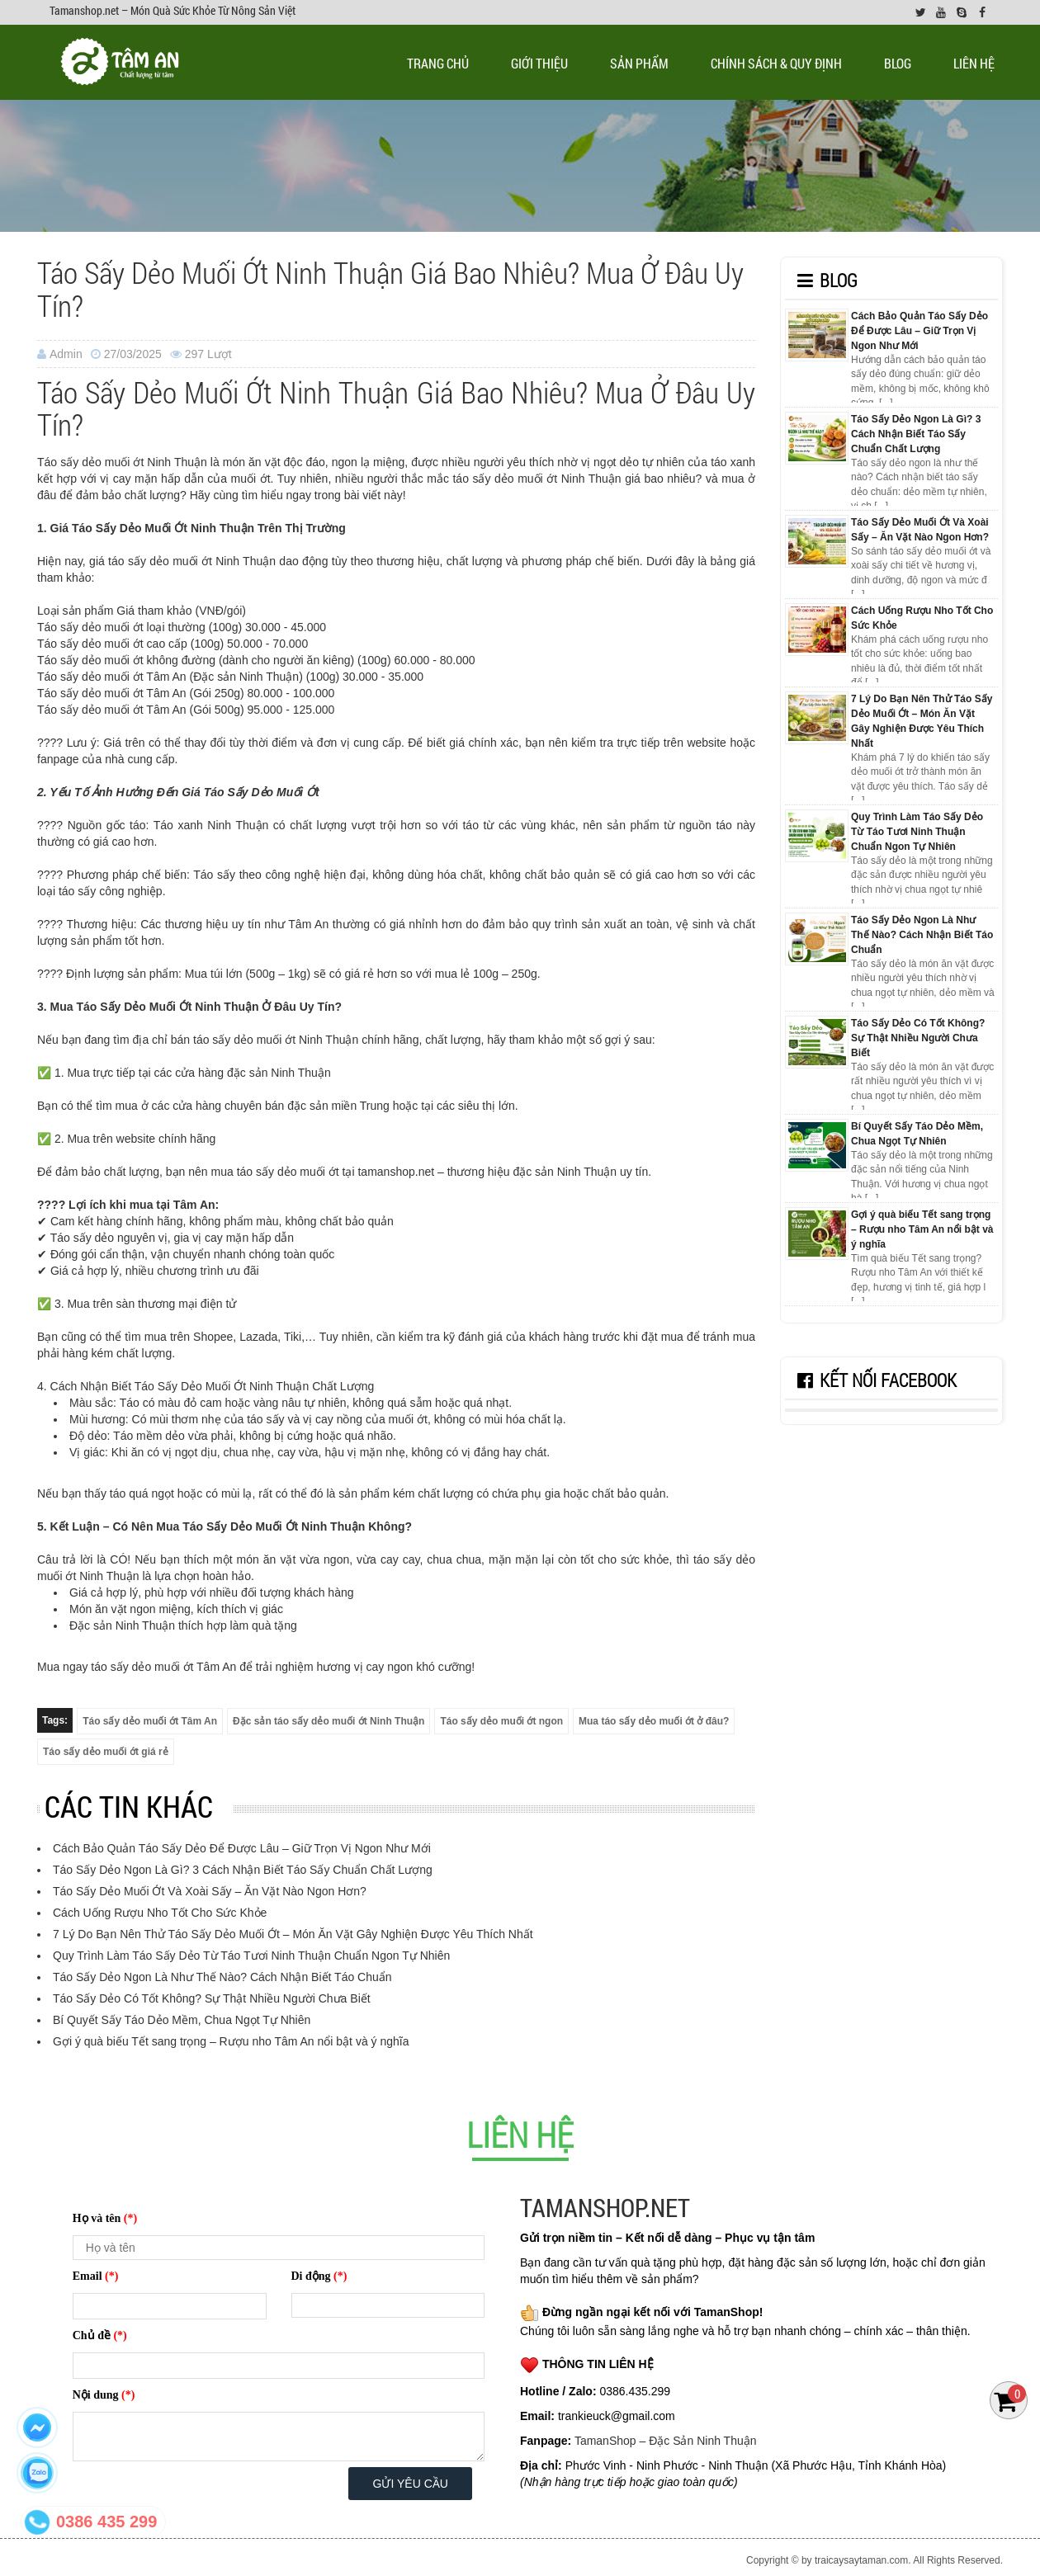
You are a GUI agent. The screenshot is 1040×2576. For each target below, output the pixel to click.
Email (96, 2276)
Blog (897, 63)
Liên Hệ (974, 63)
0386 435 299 (106, 2521)
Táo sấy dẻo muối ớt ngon (501, 1721)
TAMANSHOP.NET (605, 2207)
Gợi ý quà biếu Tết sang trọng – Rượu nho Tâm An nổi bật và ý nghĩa (231, 2041)
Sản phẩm (639, 63)
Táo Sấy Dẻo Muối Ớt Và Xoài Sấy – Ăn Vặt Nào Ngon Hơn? (209, 1891)
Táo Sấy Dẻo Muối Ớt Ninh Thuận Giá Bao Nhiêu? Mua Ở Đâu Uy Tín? (390, 288)
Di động (319, 2276)
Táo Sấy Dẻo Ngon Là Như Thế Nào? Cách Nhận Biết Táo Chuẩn (222, 1977)
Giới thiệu (539, 63)
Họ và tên (105, 2218)
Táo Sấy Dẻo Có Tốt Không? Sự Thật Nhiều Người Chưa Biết (212, 1998)
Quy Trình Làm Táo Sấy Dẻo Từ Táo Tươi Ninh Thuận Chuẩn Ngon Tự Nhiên (251, 1955)
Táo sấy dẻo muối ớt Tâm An (150, 1721)
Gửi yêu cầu (410, 2483)
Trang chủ (438, 63)
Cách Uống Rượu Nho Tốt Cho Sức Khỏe (160, 1912)
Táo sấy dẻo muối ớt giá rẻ (105, 1751)
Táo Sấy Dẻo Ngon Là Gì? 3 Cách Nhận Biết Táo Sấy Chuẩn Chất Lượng (243, 1869)
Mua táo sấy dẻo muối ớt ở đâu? (654, 1721)
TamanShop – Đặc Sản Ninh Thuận (665, 2440)
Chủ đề (100, 2335)
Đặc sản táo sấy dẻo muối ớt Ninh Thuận (328, 1721)
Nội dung (104, 2395)
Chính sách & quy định (776, 63)
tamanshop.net (395, 1171)
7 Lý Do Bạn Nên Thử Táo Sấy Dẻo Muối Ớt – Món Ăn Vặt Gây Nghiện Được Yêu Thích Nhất (293, 1934)
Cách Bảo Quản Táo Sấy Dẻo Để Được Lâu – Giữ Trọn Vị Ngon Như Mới (242, 1848)
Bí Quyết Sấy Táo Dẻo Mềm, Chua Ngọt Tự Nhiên (181, 2019)
